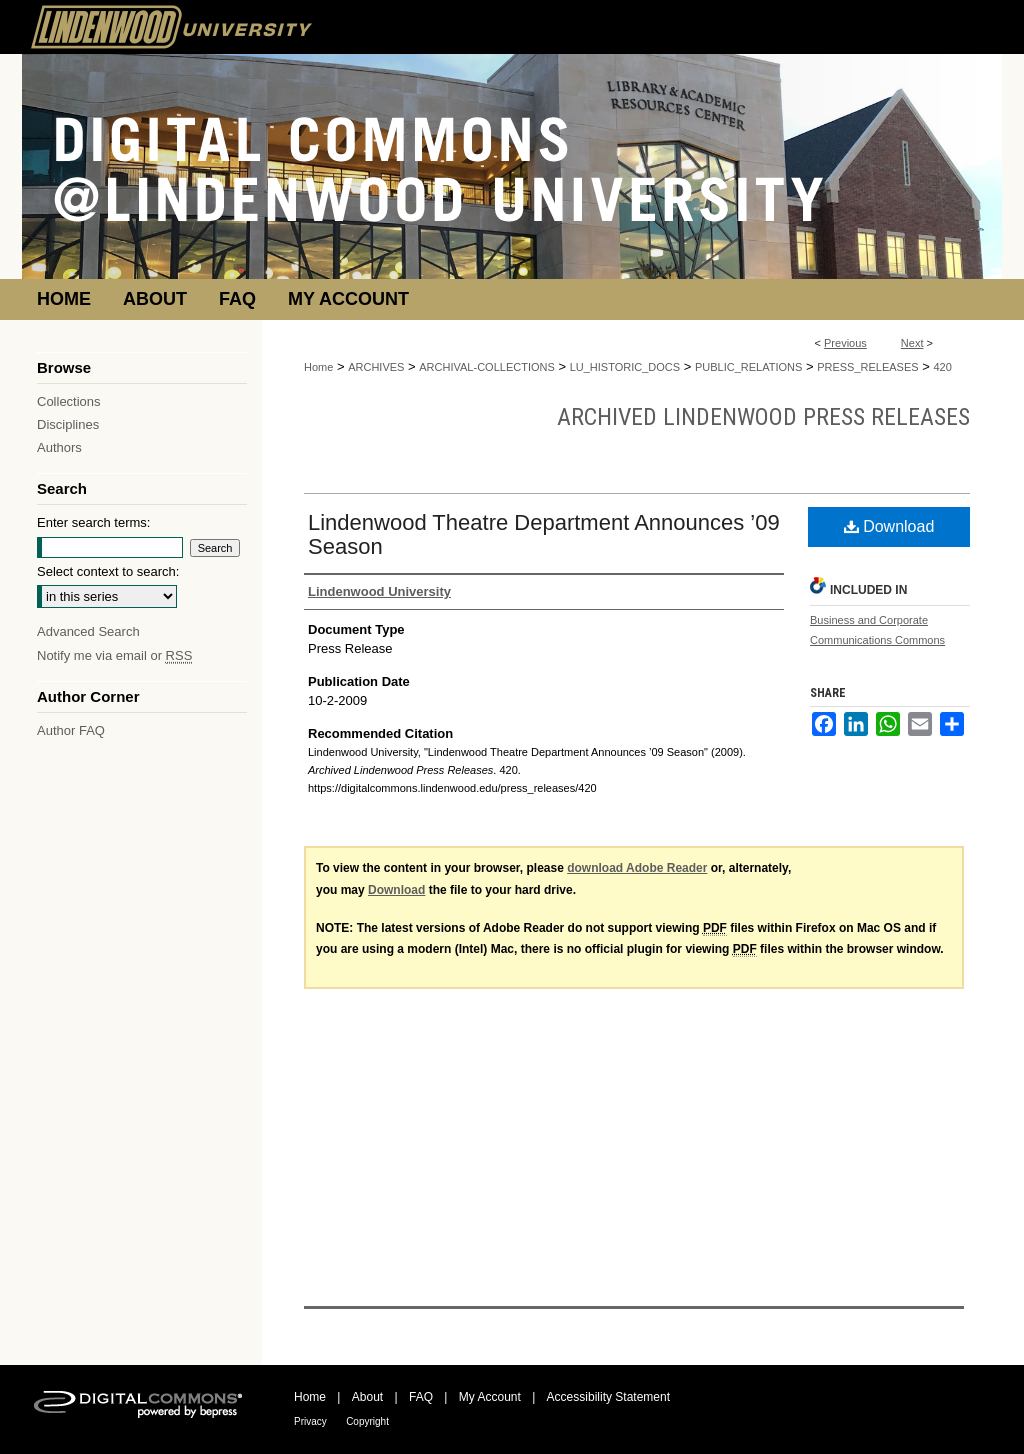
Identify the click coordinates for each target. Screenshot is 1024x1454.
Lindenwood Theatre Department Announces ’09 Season (544, 534)
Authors (59, 447)
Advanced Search (88, 631)
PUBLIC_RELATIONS (748, 367)
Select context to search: (108, 571)
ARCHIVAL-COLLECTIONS (487, 367)
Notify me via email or (114, 655)
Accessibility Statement (608, 1397)
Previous (845, 343)
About (367, 1397)
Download (889, 526)
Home (318, 367)
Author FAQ (71, 730)
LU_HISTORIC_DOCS (625, 367)
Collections (69, 401)
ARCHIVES (376, 367)
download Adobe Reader (637, 868)
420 (942, 367)
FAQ (421, 1397)
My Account (490, 1397)
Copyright (367, 1421)
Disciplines (68, 424)
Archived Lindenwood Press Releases (763, 417)
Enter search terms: (93, 522)
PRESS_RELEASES (868, 367)
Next (912, 343)
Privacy (310, 1421)
